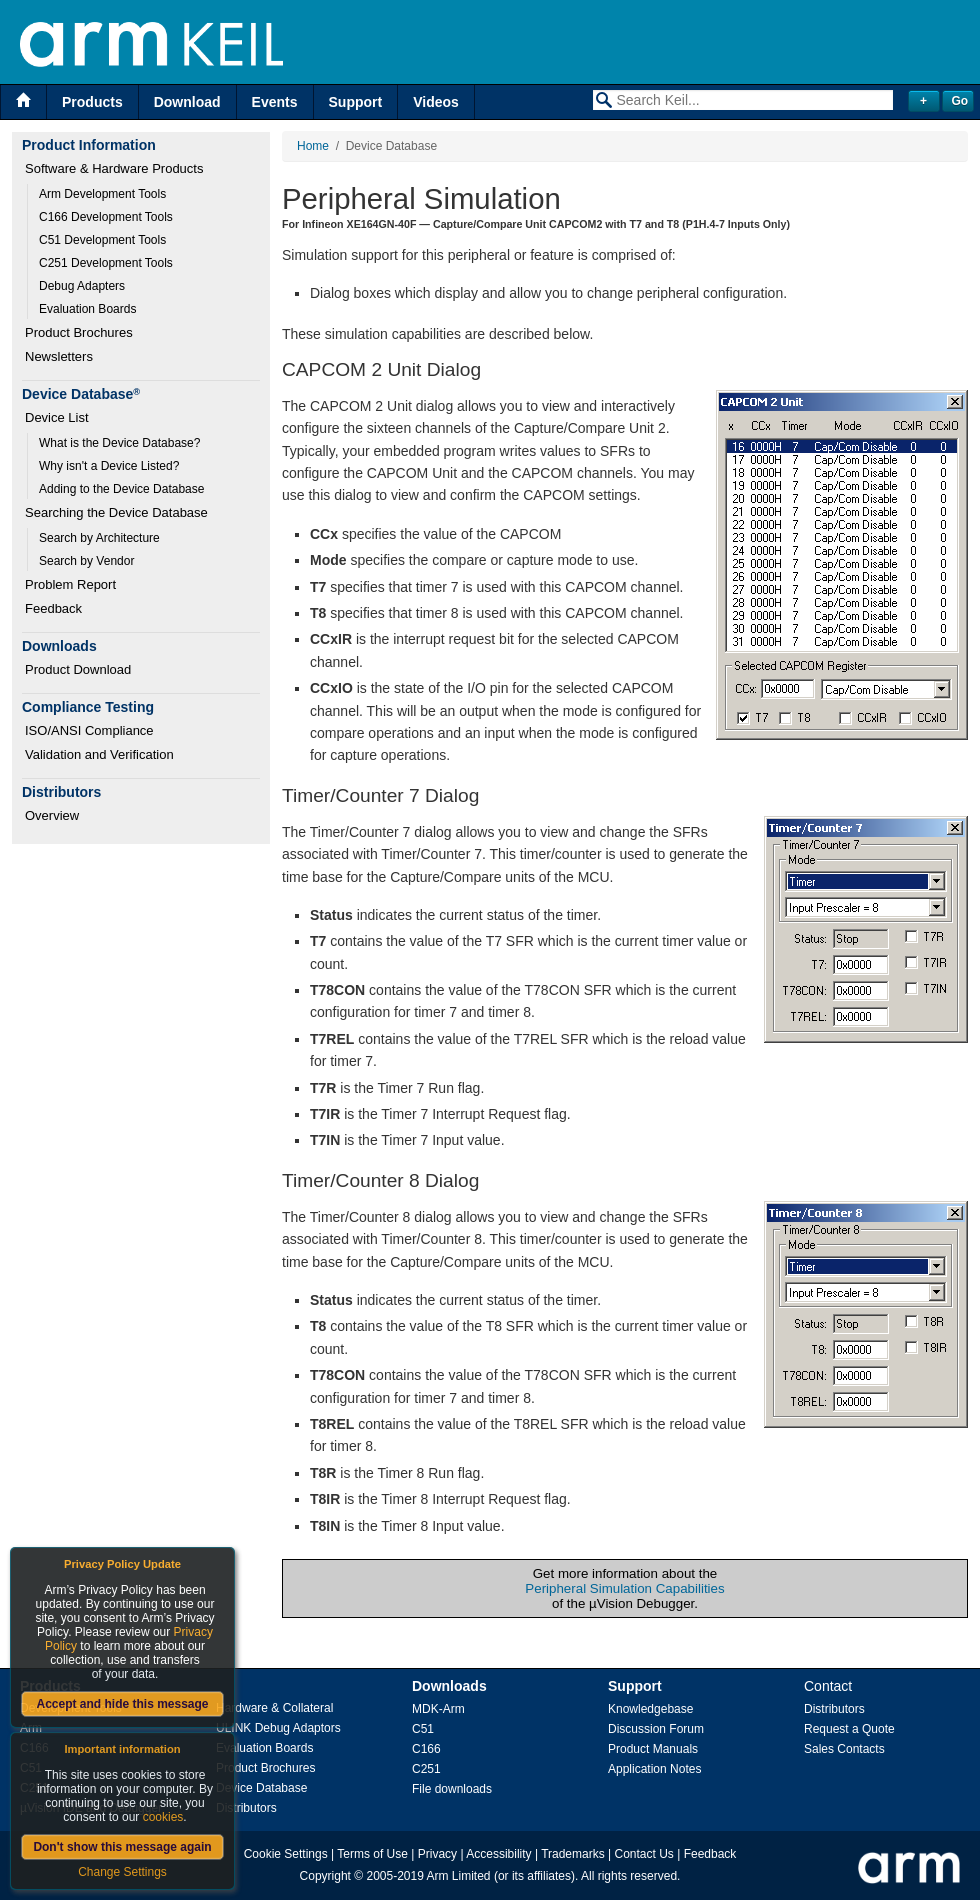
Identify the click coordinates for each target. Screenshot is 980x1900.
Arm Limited (459, 1876)
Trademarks (573, 1854)
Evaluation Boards (87, 309)
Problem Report (70, 584)
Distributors (246, 1808)
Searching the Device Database (116, 512)
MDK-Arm (438, 1709)
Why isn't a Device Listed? (109, 466)
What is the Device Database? (119, 443)
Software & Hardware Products (114, 168)
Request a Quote (849, 1729)
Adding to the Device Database (121, 489)
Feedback (53, 608)
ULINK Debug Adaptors (278, 1728)
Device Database (261, 1788)
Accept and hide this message (122, 1704)
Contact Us (644, 1854)
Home (313, 146)
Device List (57, 417)
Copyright (325, 1876)
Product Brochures (79, 332)
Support (356, 102)
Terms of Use (372, 1854)
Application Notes (654, 1769)
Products (92, 102)
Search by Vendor (86, 561)
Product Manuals (653, 1749)
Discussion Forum (656, 1729)
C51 (423, 1729)
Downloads (449, 1686)
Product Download (78, 669)
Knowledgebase (650, 1709)
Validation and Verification (99, 754)
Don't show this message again (122, 1847)
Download (187, 102)
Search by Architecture (99, 538)
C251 (426, 1769)
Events (275, 102)
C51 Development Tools (102, 240)
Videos (436, 102)
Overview (52, 815)
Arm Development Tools (102, 194)
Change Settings (122, 1872)
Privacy (437, 1854)
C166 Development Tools (106, 217)
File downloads (452, 1789)
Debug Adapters (82, 286)
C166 (426, 1749)
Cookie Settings (286, 1854)
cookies (163, 1817)
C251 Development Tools (106, 263)
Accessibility (498, 1854)
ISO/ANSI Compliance (89, 730)
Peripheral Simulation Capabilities (624, 1588)
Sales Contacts (844, 1749)
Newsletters (59, 356)
